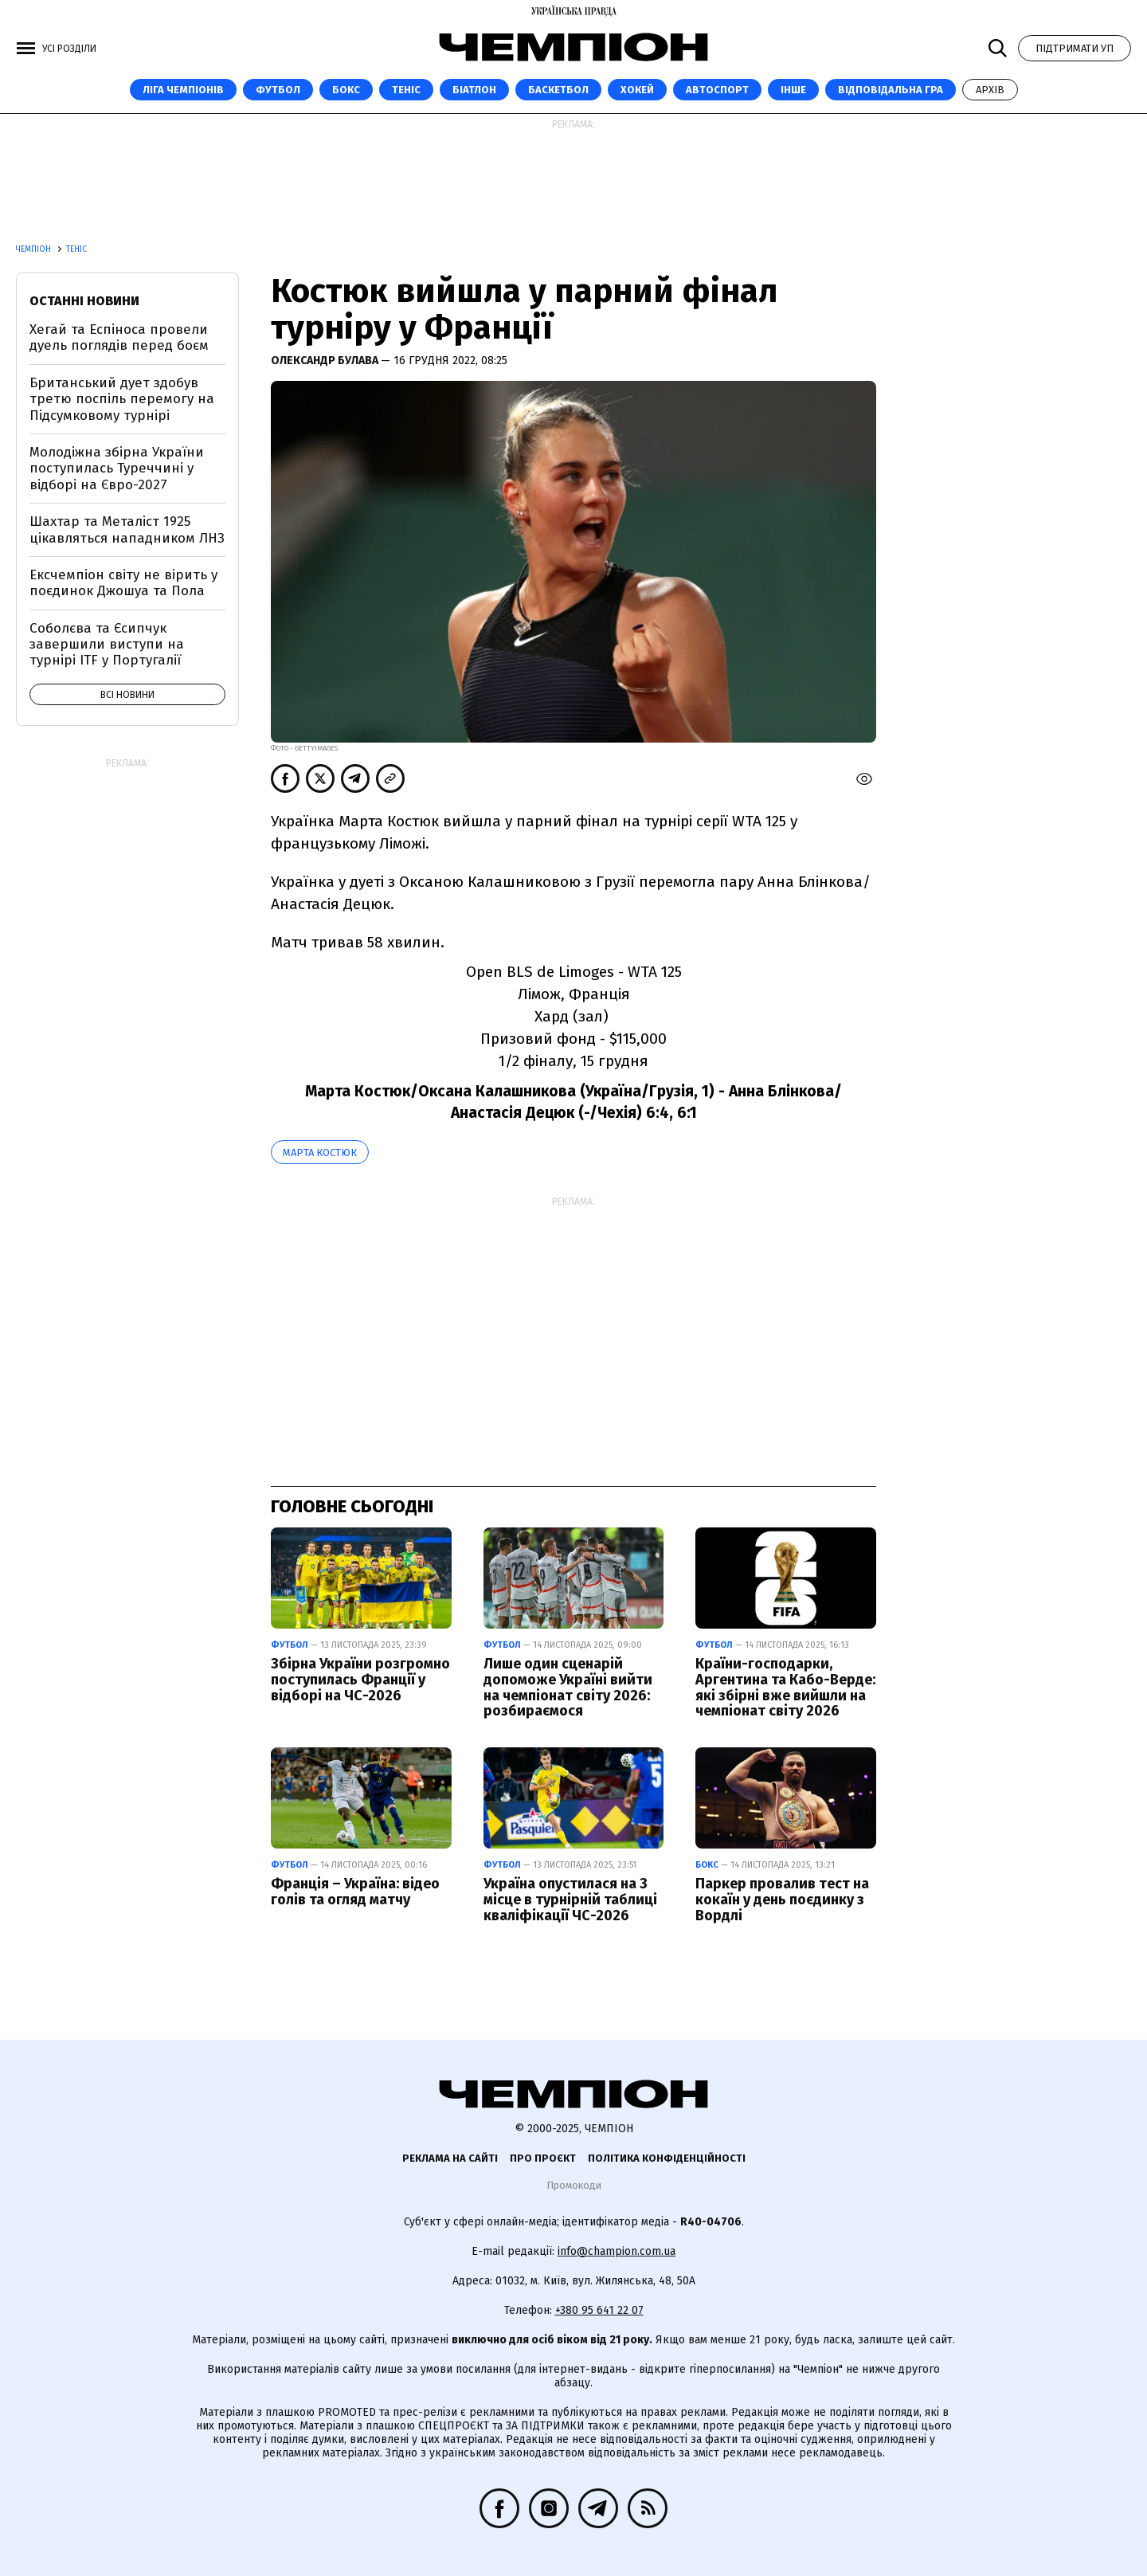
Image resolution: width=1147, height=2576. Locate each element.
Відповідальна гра (890, 90)
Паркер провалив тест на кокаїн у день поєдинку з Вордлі (782, 1899)
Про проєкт (543, 2158)
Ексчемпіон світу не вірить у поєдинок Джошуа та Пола (123, 583)
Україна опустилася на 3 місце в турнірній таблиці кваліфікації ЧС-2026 (570, 1899)
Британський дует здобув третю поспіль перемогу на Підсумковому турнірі (121, 399)
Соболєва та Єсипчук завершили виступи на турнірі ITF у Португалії (106, 644)
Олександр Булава (326, 360)
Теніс (406, 90)
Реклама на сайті (450, 2158)
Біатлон (474, 90)
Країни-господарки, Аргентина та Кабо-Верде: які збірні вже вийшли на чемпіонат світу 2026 (785, 1687)
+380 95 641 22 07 (599, 2310)
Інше (793, 90)
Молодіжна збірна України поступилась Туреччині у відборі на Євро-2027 (116, 468)
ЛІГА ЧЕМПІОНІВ (183, 90)
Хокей (637, 90)
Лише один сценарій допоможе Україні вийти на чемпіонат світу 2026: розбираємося (567, 1687)
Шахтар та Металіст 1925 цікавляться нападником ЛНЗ (127, 529)
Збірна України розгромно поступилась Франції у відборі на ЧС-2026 (360, 1679)
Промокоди (573, 2185)
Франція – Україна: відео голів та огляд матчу (355, 1891)
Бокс (346, 90)
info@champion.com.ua (616, 2251)
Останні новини (84, 300)
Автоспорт (717, 90)
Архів (990, 90)
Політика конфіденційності (667, 2158)
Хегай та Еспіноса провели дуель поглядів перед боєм (119, 337)
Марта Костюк (320, 1153)
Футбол (278, 90)
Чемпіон (34, 249)
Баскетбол (558, 90)
